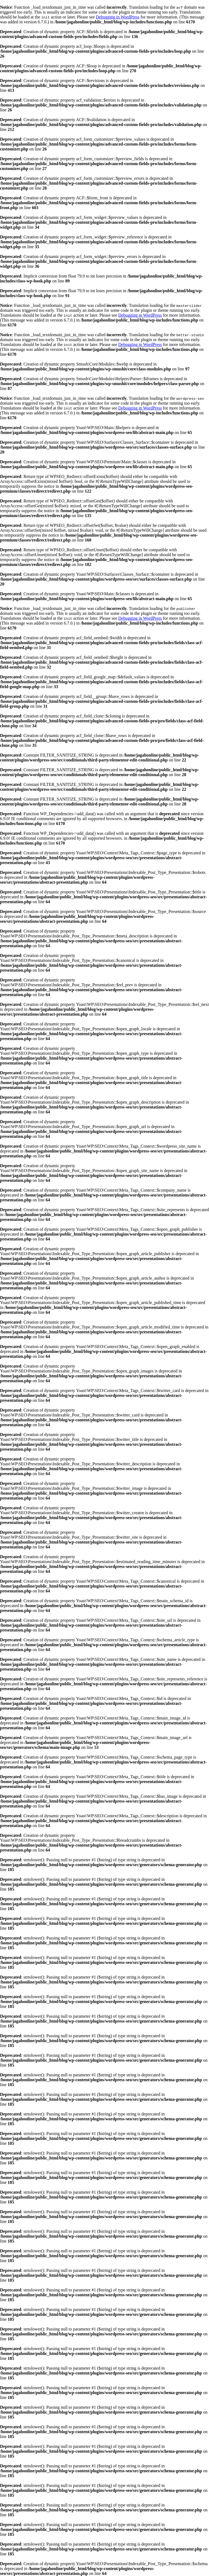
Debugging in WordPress (117, 17)
